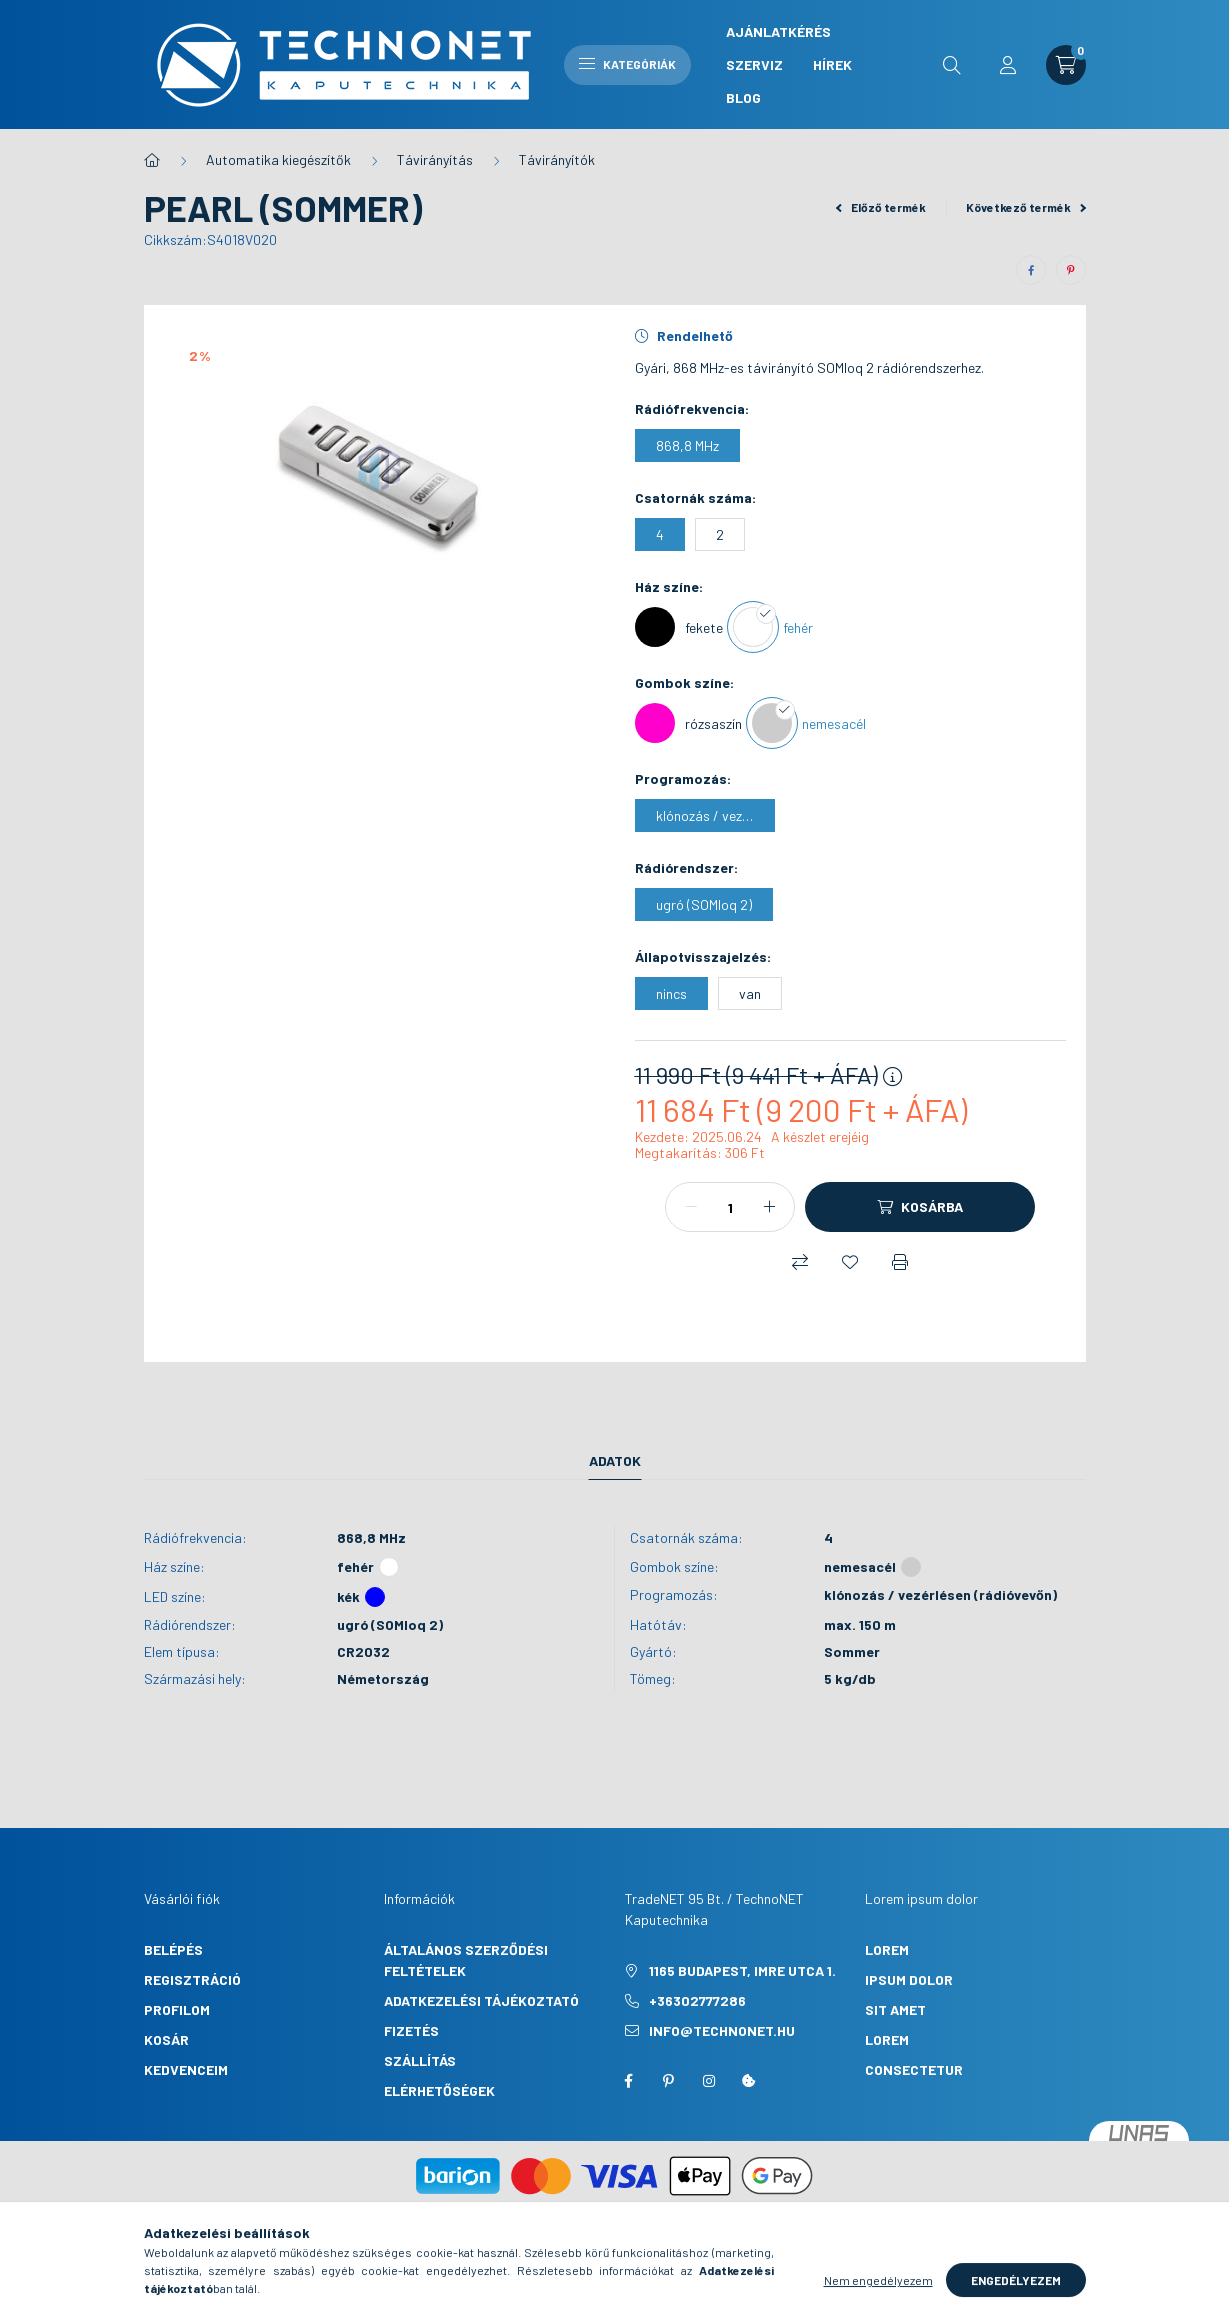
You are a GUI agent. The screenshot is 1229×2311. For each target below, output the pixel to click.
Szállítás (420, 2060)
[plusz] (769, 1207)
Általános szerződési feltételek (466, 1960)
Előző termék (881, 207)
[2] (720, 534)
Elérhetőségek (439, 2090)
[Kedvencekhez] (850, 1262)
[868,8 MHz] (687, 445)
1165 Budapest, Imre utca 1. (742, 1970)
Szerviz (754, 64)
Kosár (166, 2039)
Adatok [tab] (615, 1460)
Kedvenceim (186, 2069)
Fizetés (411, 2030)
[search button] (952, 65)
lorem (887, 1949)
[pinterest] (1071, 270)
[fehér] (773, 627)
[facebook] (1031, 270)
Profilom (177, 2009)
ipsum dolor (909, 1979)
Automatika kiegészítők (278, 159)
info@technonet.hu (722, 2030)
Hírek (832, 64)
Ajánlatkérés (778, 31)
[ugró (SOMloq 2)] (704, 904)
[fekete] (679, 627)
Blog (743, 97)
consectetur (914, 2069)
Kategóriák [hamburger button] (627, 64)
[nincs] (671, 993)
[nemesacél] (809, 723)
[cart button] (1066, 65)
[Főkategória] (152, 160)
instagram (709, 2081)
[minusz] (691, 1207)
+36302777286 (697, 2000)
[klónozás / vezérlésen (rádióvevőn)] (705, 815)
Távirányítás (435, 159)
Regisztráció (192, 1979)
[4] (660, 534)
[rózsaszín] (688, 723)
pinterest (669, 2081)
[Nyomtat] (900, 1262)
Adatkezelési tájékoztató (481, 2000)
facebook (629, 2081)
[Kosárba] (920, 1207)
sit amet (895, 2009)
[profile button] (1008, 65)
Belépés (173, 1949)
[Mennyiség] (730, 1207)
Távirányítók (557, 159)
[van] (750, 993)
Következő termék (1026, 207)
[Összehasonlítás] (800, 1262)
